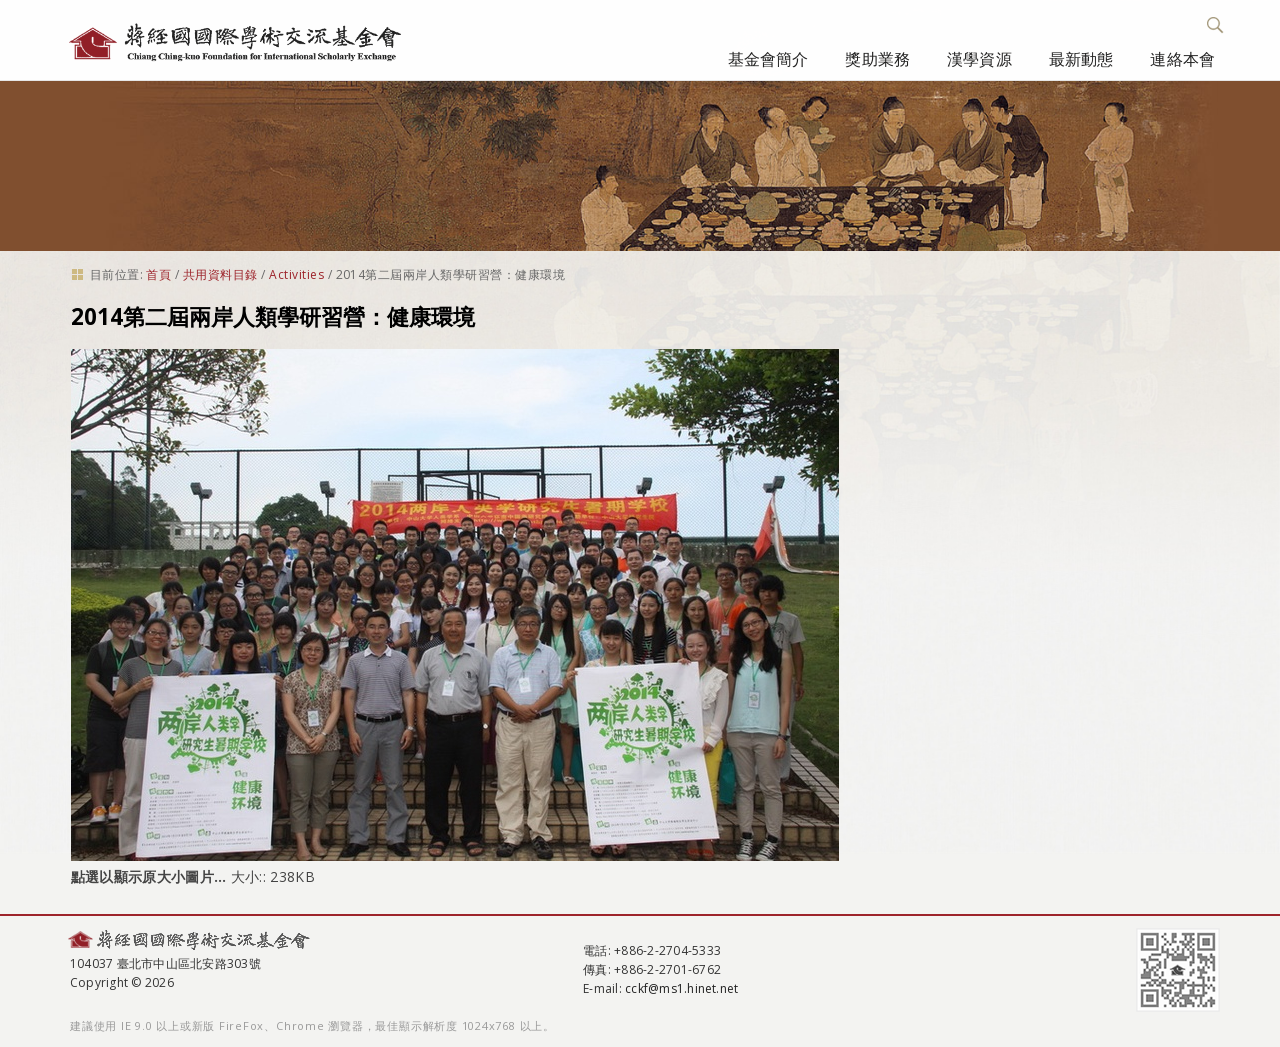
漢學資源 (979, 59)
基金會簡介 (768, 59)
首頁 (158, 274)
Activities (296, 274)
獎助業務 (877, 59)
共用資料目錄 (220, 274)
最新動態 (1081, 59)
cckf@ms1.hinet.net (681, 988)
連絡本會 (1182, 59)
